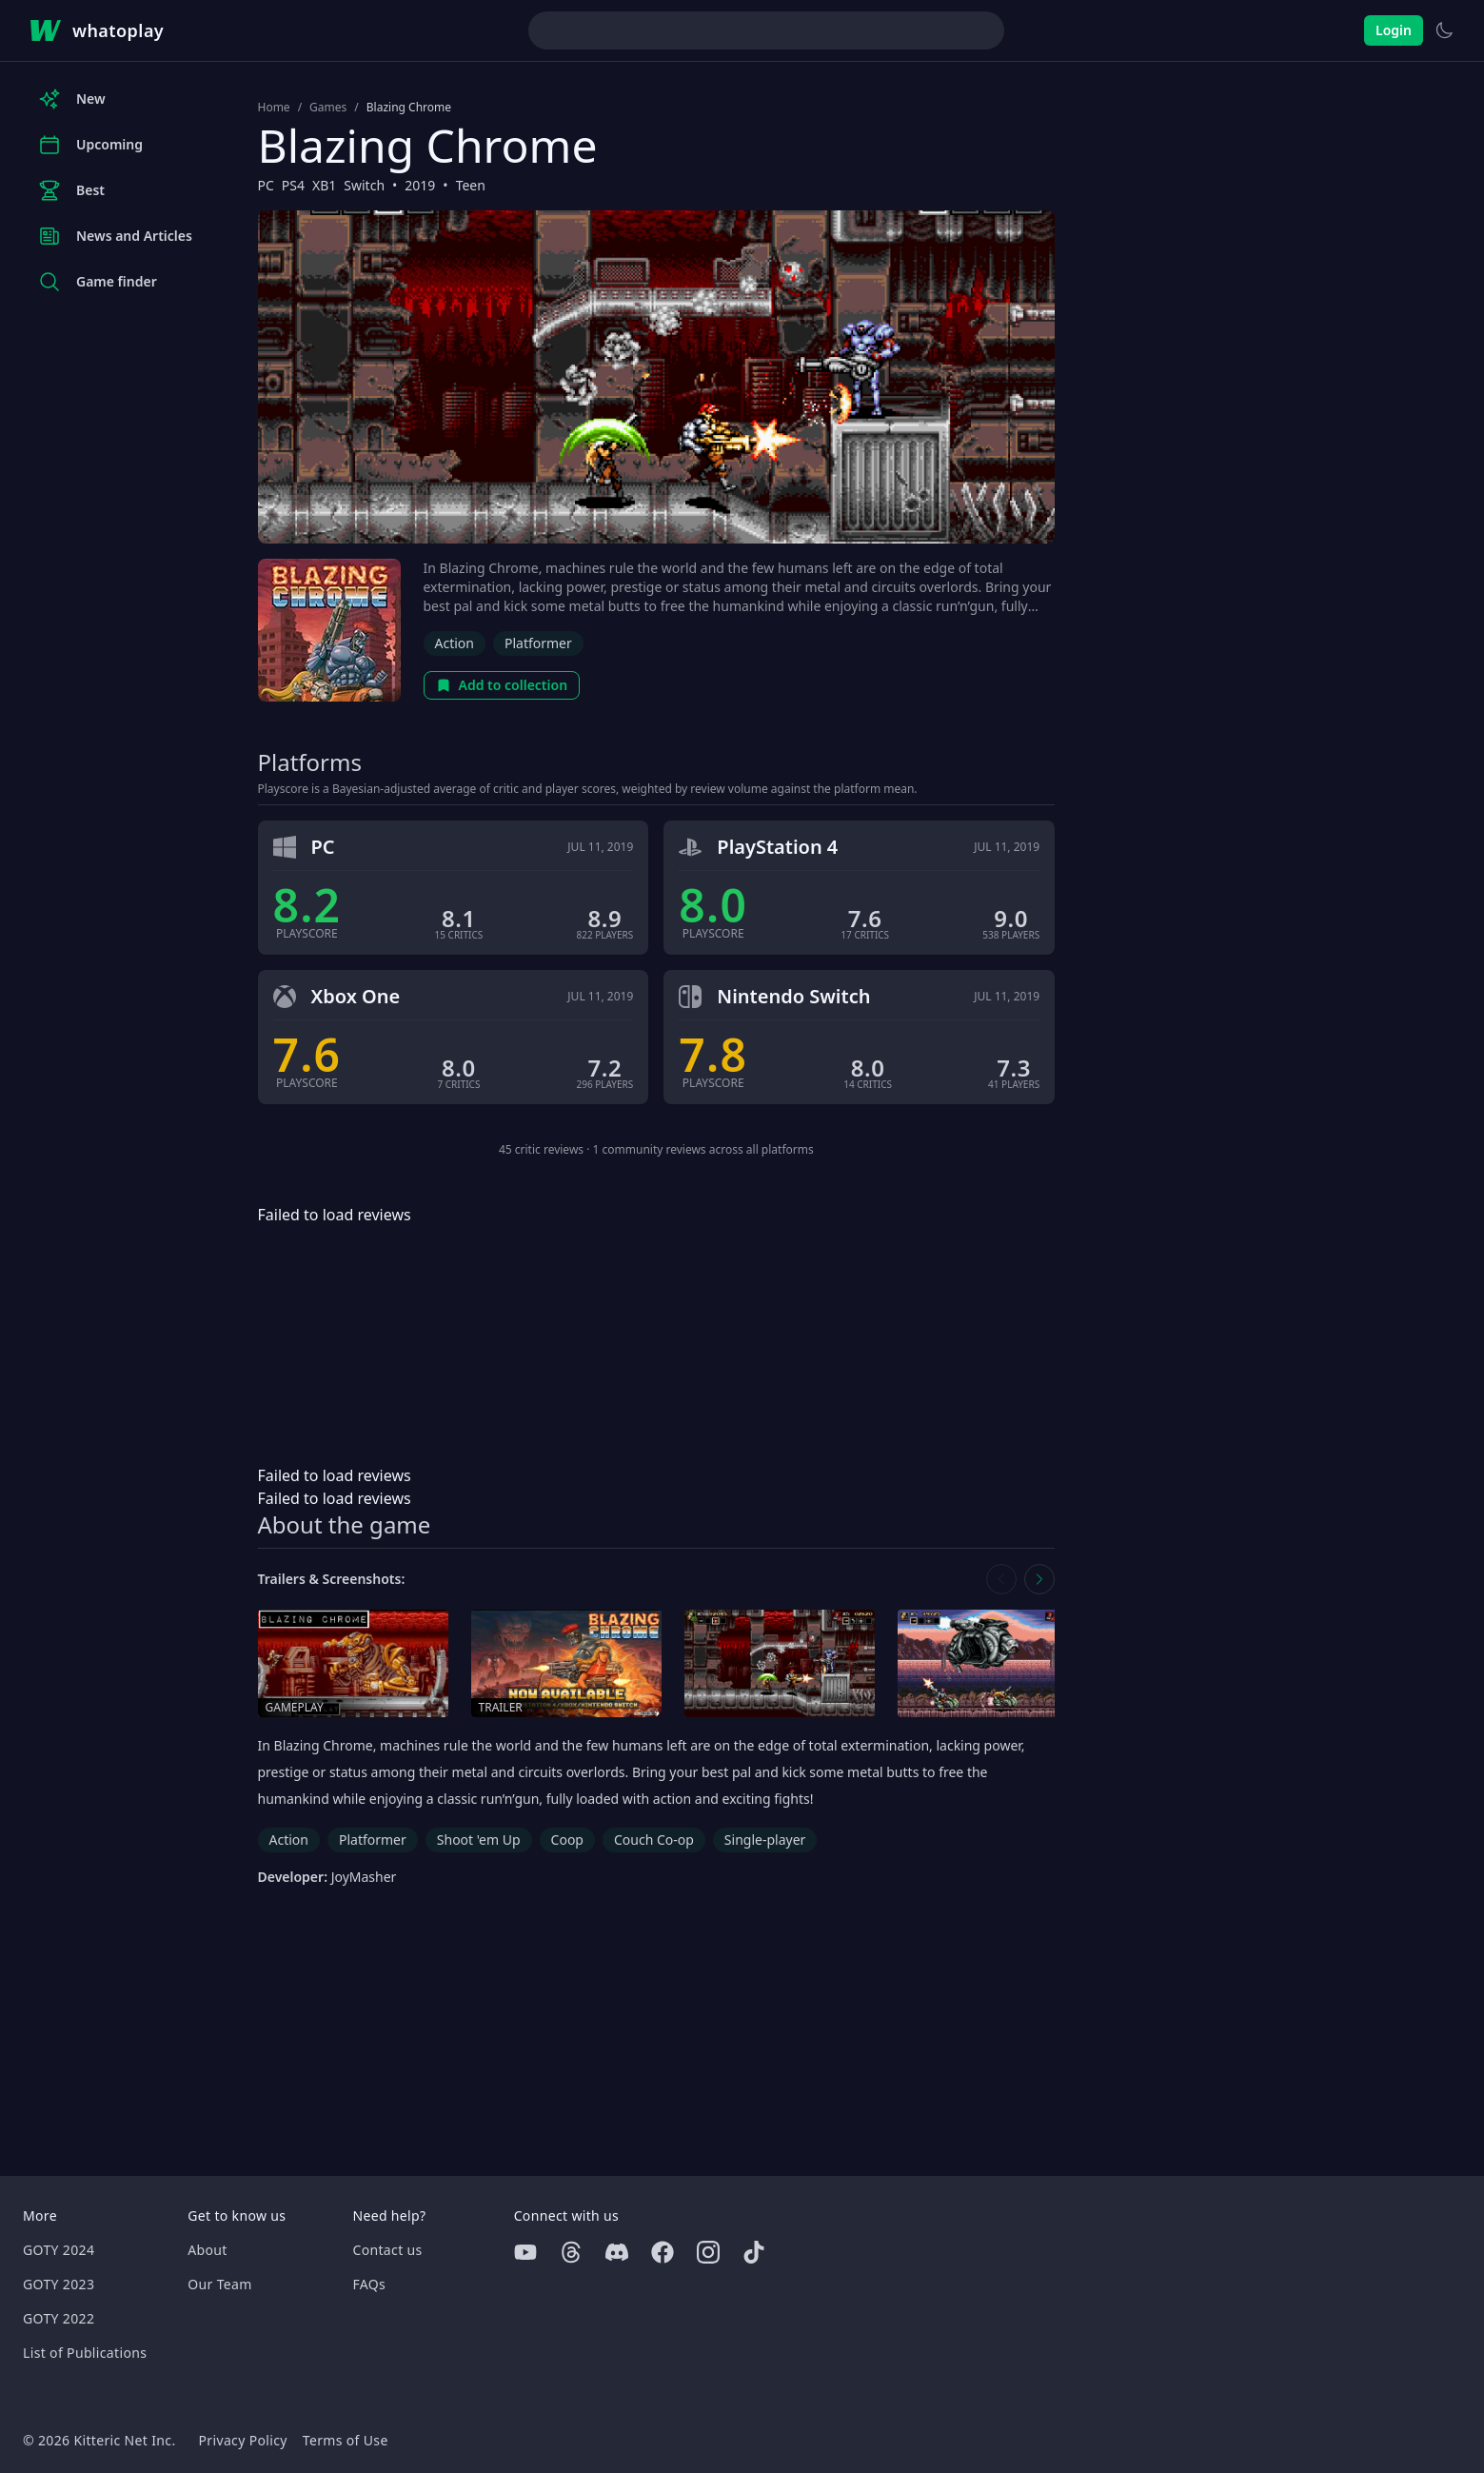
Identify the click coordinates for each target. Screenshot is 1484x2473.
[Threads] (571, 2252)
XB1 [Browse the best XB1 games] (324, 185)
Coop (567, 1839)
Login (1393, 30)
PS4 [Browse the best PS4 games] (293, 185)
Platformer (538, 643)
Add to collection (502, 685)
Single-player (764, 1839)
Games (327, 107)
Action (454, 643)
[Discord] (616, 2252)
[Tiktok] (753, 2252)
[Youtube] (525, 2252)
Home (274, 107)
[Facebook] (662, 2252)
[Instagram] (708, 2252)
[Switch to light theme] (1444, 30)
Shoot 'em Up (479, 1839)
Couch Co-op (654, 1839)
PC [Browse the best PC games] (266, 185)
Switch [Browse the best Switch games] (364, 185)
